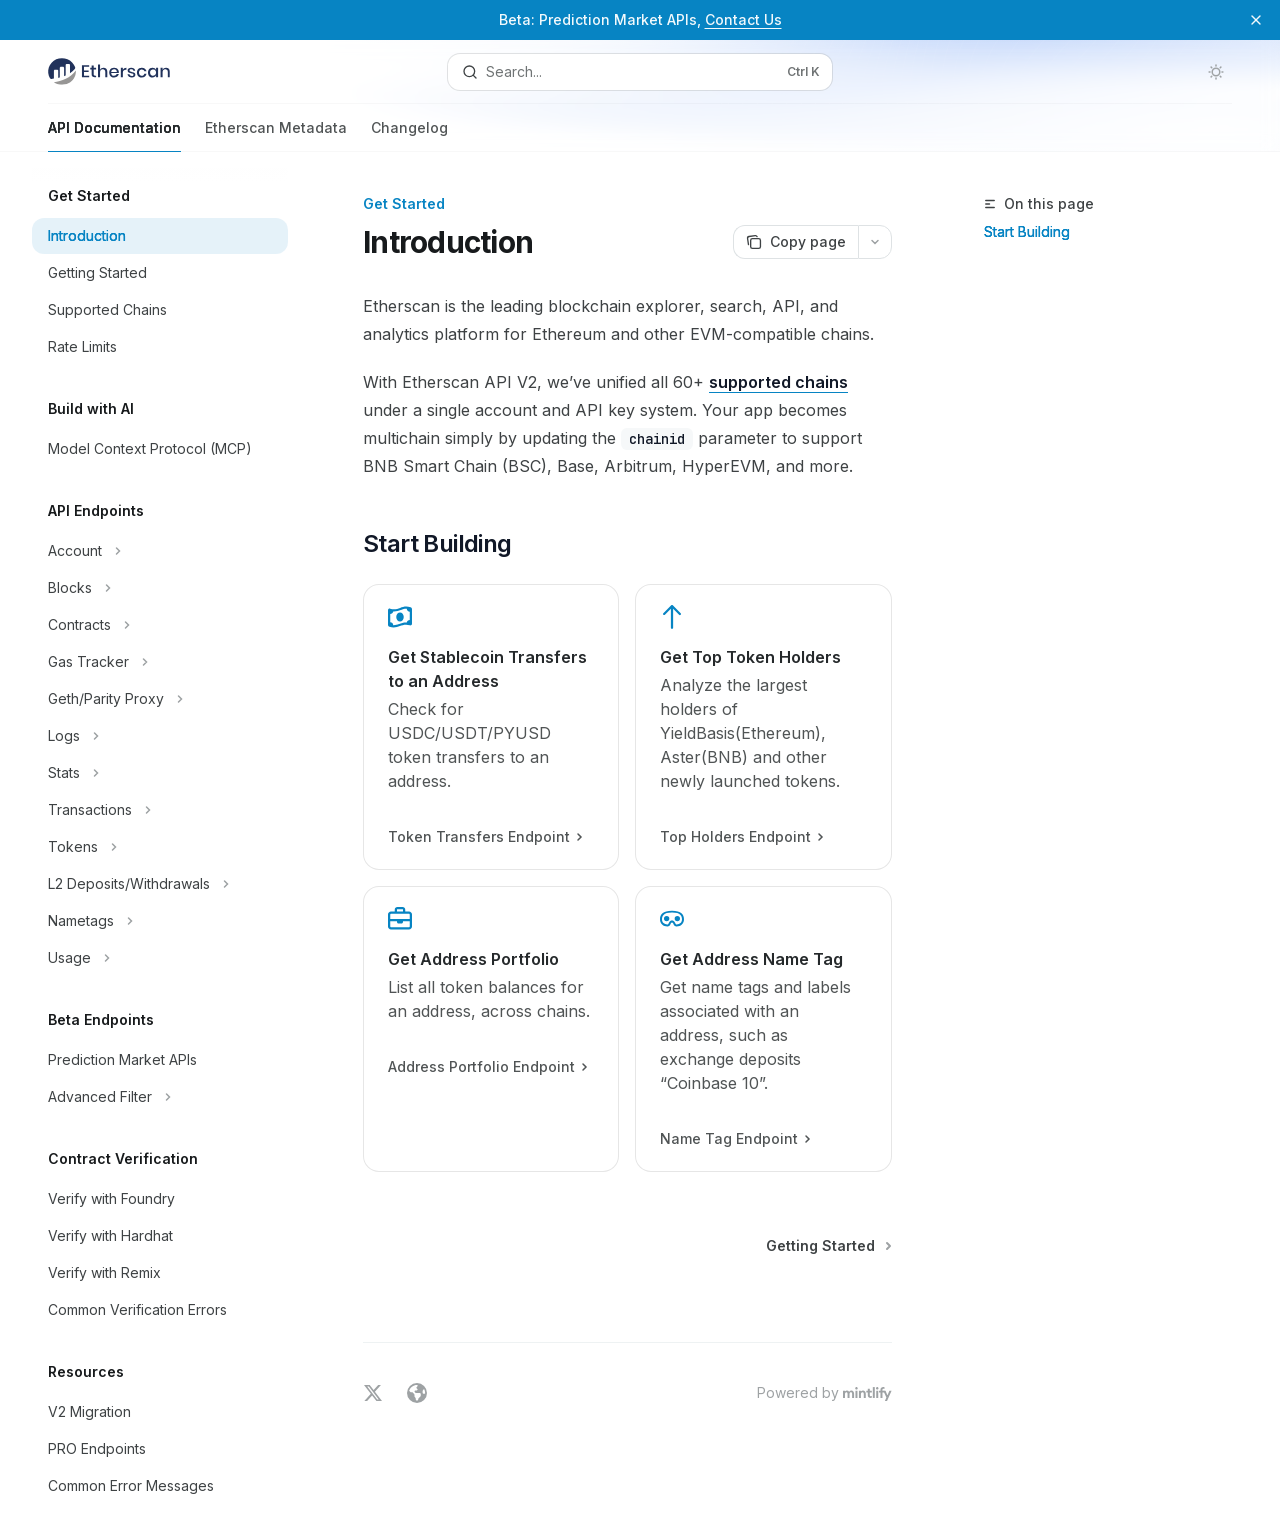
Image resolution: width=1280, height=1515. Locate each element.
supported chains (778, 382)
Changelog (409, 135)
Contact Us (743, 19)
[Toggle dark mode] (1216, 72)
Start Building (1027, 231)
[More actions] (875, 242)
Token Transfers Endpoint (484, 837)
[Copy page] (795, 242)
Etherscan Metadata (276, 135)
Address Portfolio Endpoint (487, 1067)
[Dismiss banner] (1256, 20)
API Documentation (114, 135)
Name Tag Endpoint (735, 1139)
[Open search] (640, 72)
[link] (491, 727)
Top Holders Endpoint (742, 837)
